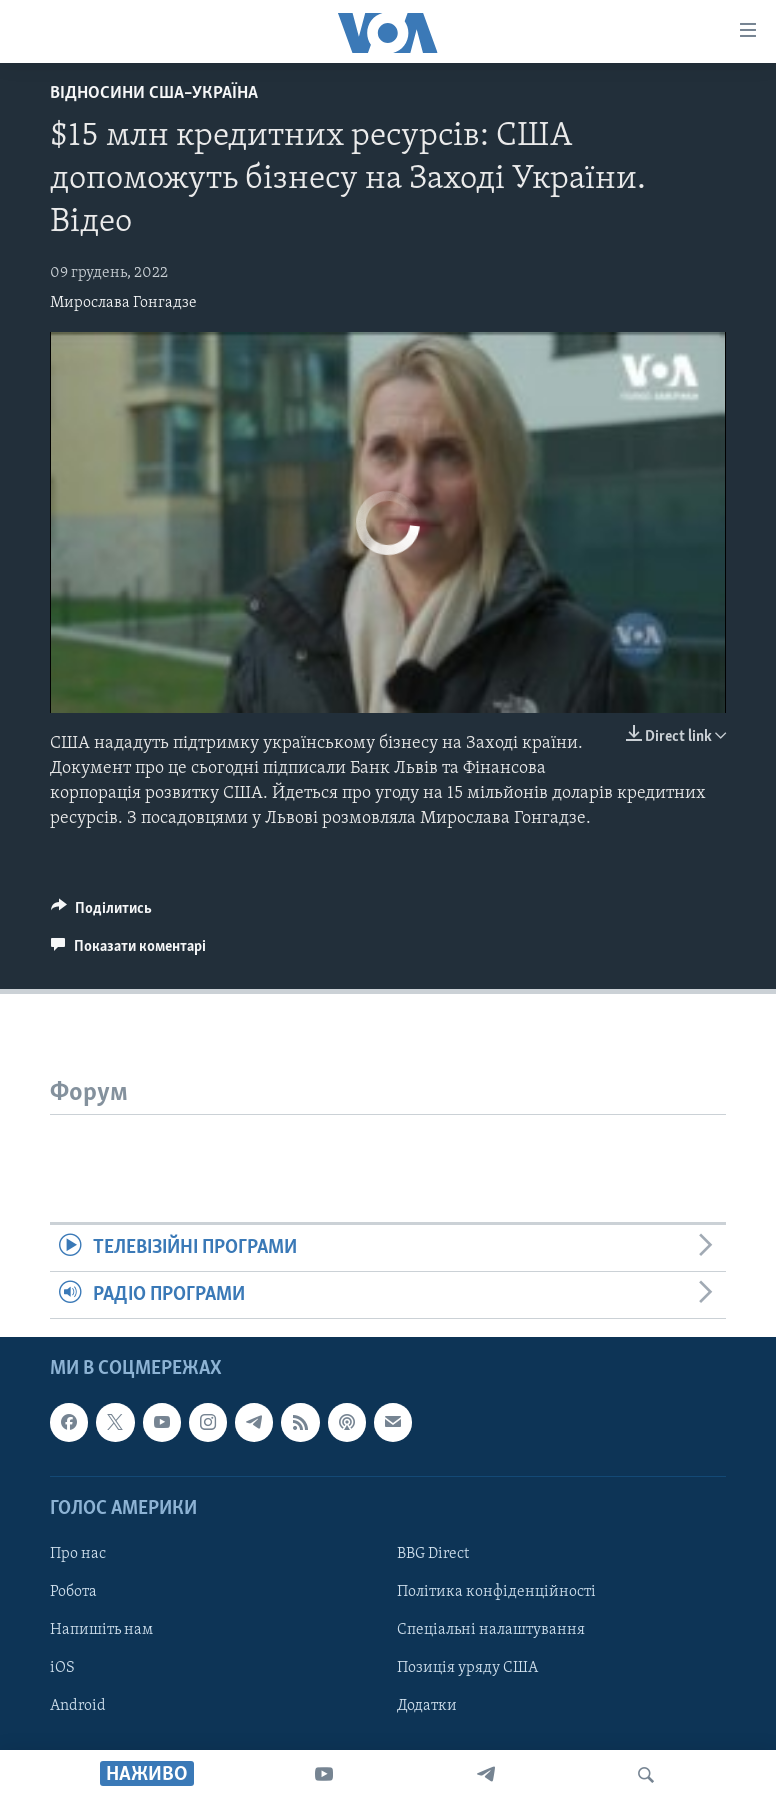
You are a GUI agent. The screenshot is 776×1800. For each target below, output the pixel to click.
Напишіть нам (101, 1630)
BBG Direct (433, 1554)
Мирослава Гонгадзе (123, 303)
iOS (62, 1668)
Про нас (78, 1554)
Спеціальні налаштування (491, 1630)
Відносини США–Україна (154, 93)
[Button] (101, 913)
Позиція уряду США (467, 1668)
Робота (73, 1592)
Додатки (427, 1706)
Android (78, 1706)
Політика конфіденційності (496, 1592)
